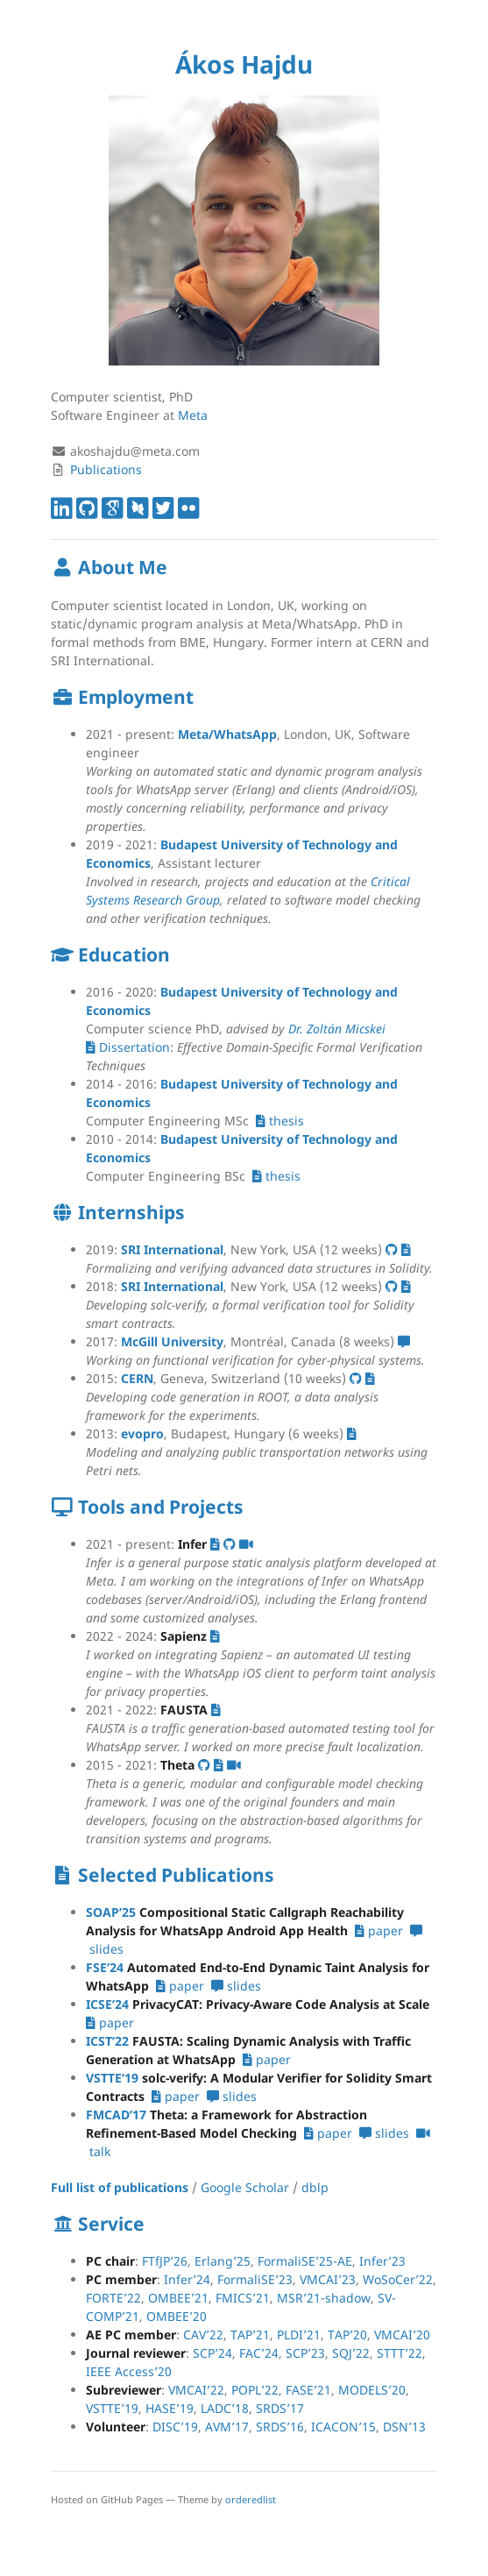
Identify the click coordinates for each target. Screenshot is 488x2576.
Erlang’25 (222, 2261)
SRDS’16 (280, 2426)
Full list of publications (119, 2187)
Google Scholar (245, 2187)
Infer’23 (382, 2261)
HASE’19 (169, 2408)
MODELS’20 (372, 2389)
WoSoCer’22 (398, 2279)
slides (236, 1985)
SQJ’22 (351, 2353)
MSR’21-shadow (324, 2297)
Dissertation (128, 1047)
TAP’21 (250, 2334)
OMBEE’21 (178, 2297)
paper (379, 1930)
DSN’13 (404, 2426)
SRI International (172, 1249)
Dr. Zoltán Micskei (336, 1028)
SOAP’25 (111, 1912)
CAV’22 (203, 2334)
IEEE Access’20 (129, 2371)
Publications (106, 469)
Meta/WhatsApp (227, 734)
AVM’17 (227, 2426)
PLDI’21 (299, 2334)
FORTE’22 (113, 2297)
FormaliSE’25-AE (305, 2261)
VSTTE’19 (112, 2077)
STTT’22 (399, 2353)
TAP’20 (347, 2334)
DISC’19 (175, 2426)
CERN (137, 1378)
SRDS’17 (280, 2408)
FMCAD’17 (116, 2114)
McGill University (172, 1341)
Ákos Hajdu (244, 64)
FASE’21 (308, 2389)
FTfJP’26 (164, 2261)
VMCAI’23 (328, 2279)
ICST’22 (107, 2041)
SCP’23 (305, 2353)
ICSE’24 (107, 2004)
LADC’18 (225, 2408)
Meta (193, 415)
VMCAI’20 (402, 2334)
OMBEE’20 (176, 2316)
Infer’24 (187, 2279)
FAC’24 (259, 2353)
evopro (142, 1433)
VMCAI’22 (196, 2389)
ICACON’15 (343, 2426)
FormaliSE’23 (255, 2279)
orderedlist (250, 2499)
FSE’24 (105, 1967)
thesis (280, 1120)
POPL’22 (255, 2389)
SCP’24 (212, 2353)
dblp (315, 2187)
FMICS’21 (243, 2297)
